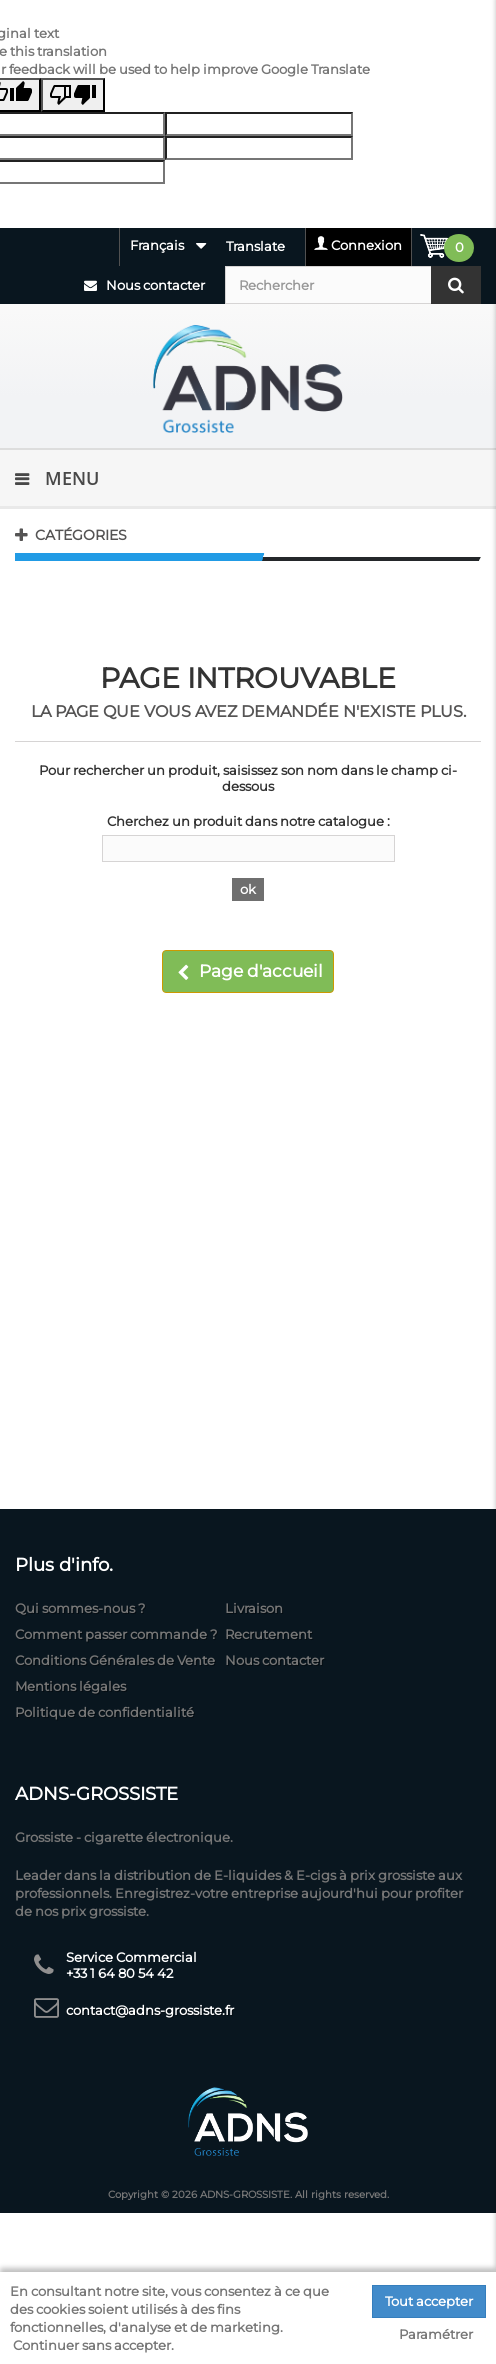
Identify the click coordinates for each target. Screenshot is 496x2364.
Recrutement (268, 1634)
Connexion (366, 245)
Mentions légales (70, 1686)
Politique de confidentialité (104, 1712)
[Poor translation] (73, 95)
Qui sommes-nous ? (80, 1608)
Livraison (254, 1608)
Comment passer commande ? (116, 1634)
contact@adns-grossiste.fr (150, 2010)
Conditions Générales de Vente (115, 1660)
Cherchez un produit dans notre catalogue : (248, 821)
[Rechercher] (353, 285)
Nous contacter (144, 285)
